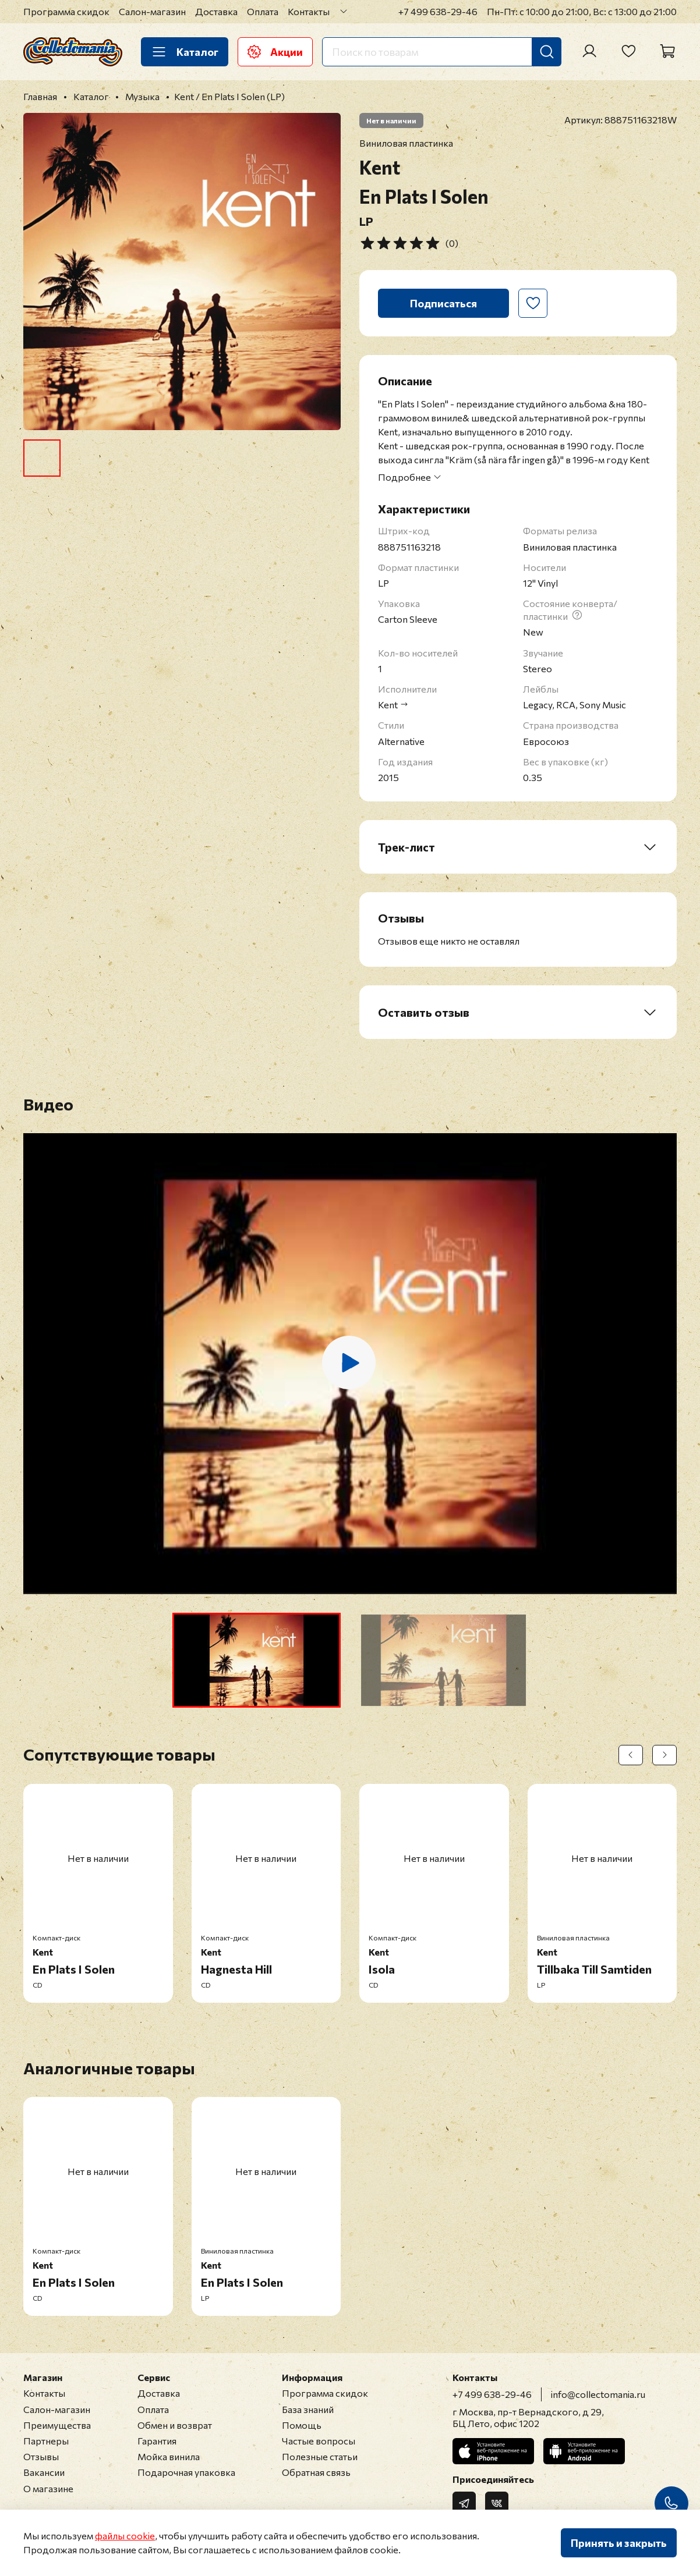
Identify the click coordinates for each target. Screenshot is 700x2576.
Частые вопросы (318, 2440)
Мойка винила (168, 2456)
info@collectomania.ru (598, 2394)
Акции (275, 52)
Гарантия (156, 2440)
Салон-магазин (152, 11)
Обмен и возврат (174, 2424)
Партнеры (46, 2440)
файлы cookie (125, 2535)
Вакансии (44, 2472)
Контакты (309, 11)
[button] (256, 1660)
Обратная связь (316, 2472)
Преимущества (57, 2424)
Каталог (184, 52)
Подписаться (443, 303)
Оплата (262, 11)
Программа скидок (66, 11)
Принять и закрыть (619, 2542)
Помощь (301, 2424)
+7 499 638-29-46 (438, 11)
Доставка (216, 11)
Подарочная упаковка (186, 2472)
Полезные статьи (320, 2456)
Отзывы (41, 2456)
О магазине (48, 2488)
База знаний (308, 2409)
